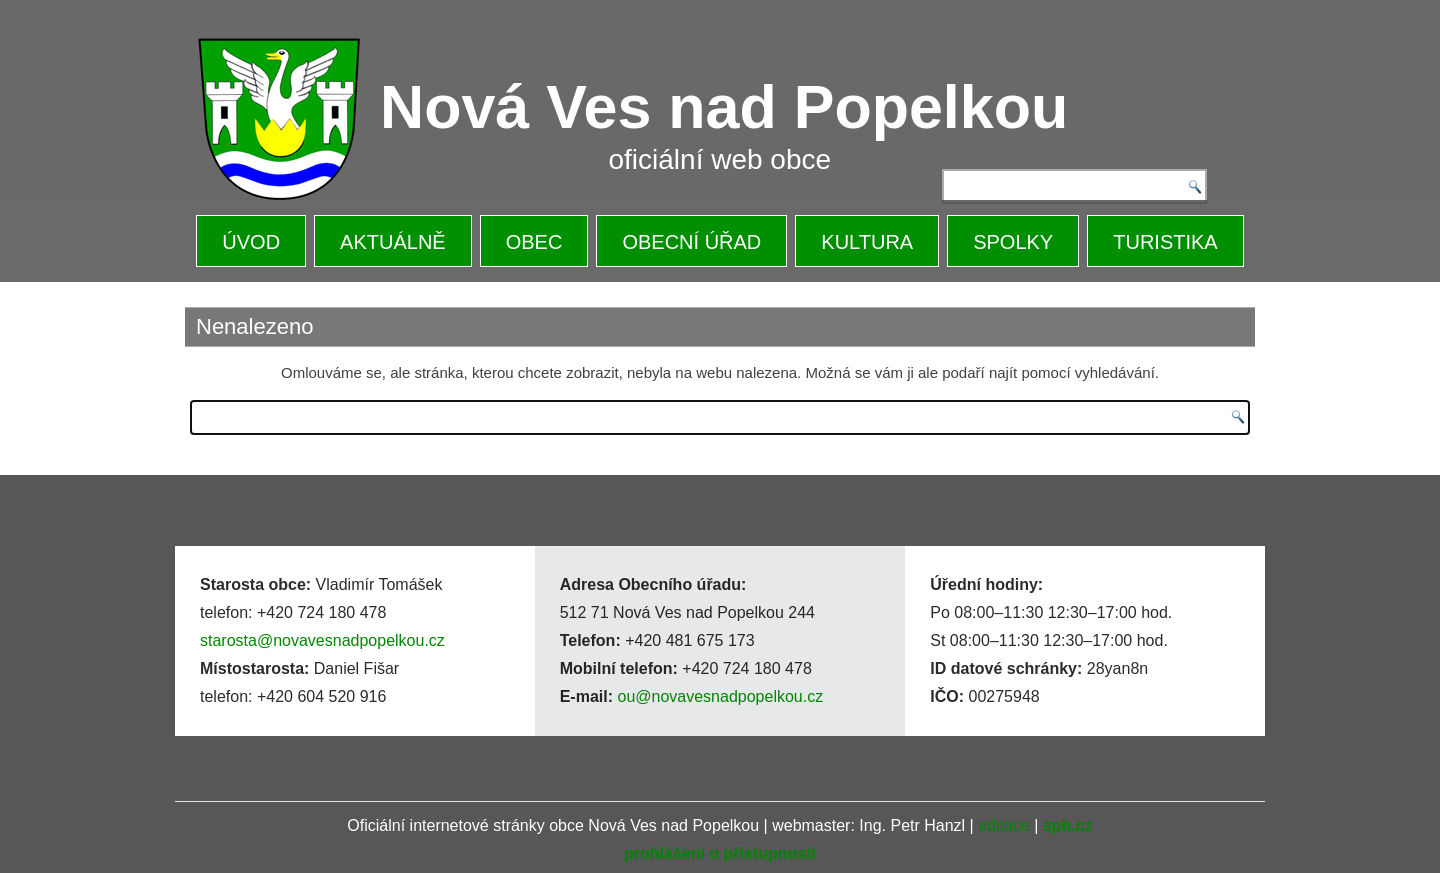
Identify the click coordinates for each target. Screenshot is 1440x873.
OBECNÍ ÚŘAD (691, 242)
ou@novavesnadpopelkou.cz (720, 696)
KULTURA (867, 242)
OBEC (534, 242)
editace (1004, 825)
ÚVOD (251, 242)
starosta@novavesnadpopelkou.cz (322, 640)
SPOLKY (1013, 242)
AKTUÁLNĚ (393, 242)
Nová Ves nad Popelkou (724, 107)
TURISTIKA (1165, 242)
